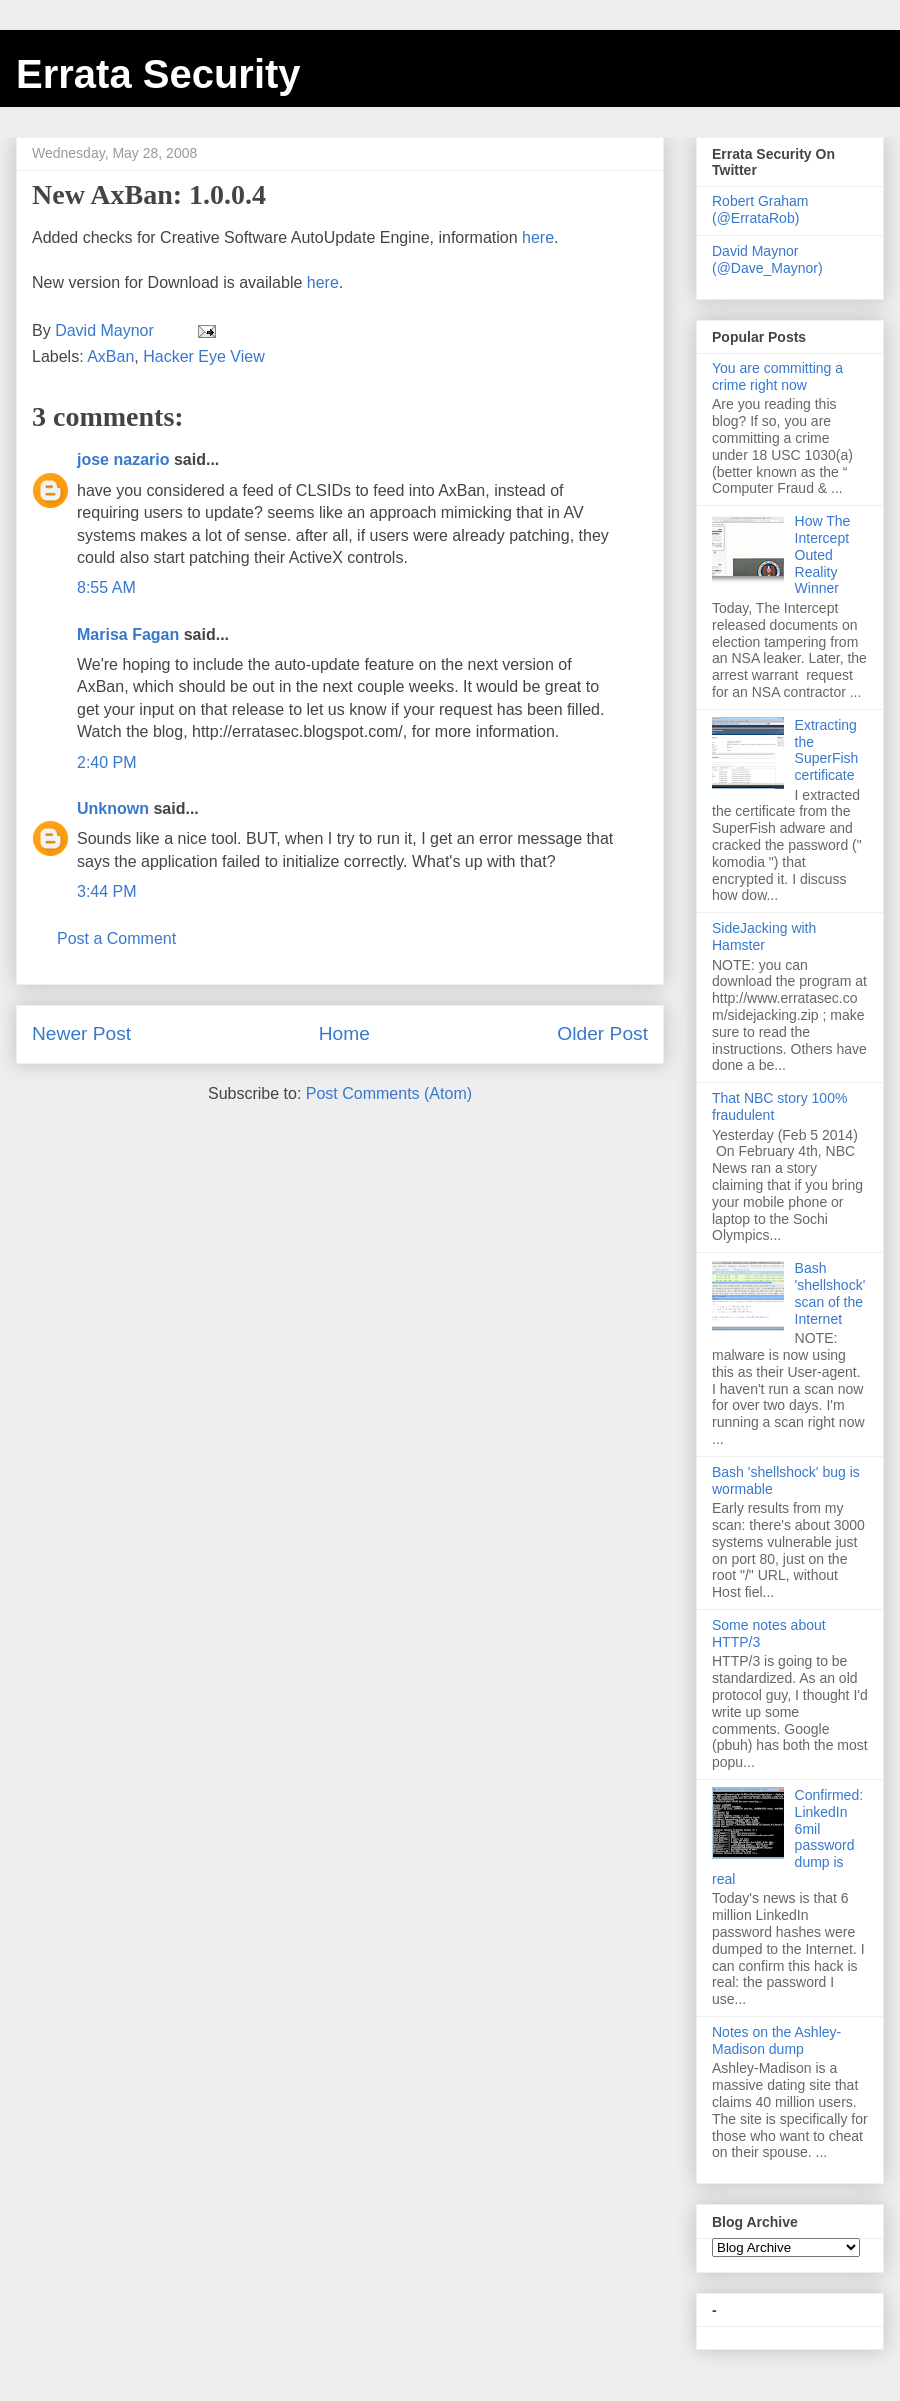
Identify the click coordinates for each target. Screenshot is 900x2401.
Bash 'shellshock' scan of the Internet (830, 1293)
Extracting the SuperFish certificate (827, 750)
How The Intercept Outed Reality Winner (823, 554)
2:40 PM (107, 762)
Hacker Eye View (204, 356)
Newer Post (81, 1033)
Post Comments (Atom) (389, 1093)
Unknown (113, 808)
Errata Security (158, 74)
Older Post (602, 1033)
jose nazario (123, 459)
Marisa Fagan (128, 634)
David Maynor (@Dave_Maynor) (767, 259)
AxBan (110, 356)
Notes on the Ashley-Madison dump (776, 2040)
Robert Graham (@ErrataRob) (760, 209)
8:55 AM (106, 587)
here (538, 237)
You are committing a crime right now (777, 376)
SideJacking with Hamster (764, 936)
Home (344, 1033)
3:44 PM (107, 891)
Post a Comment (116, 938)
